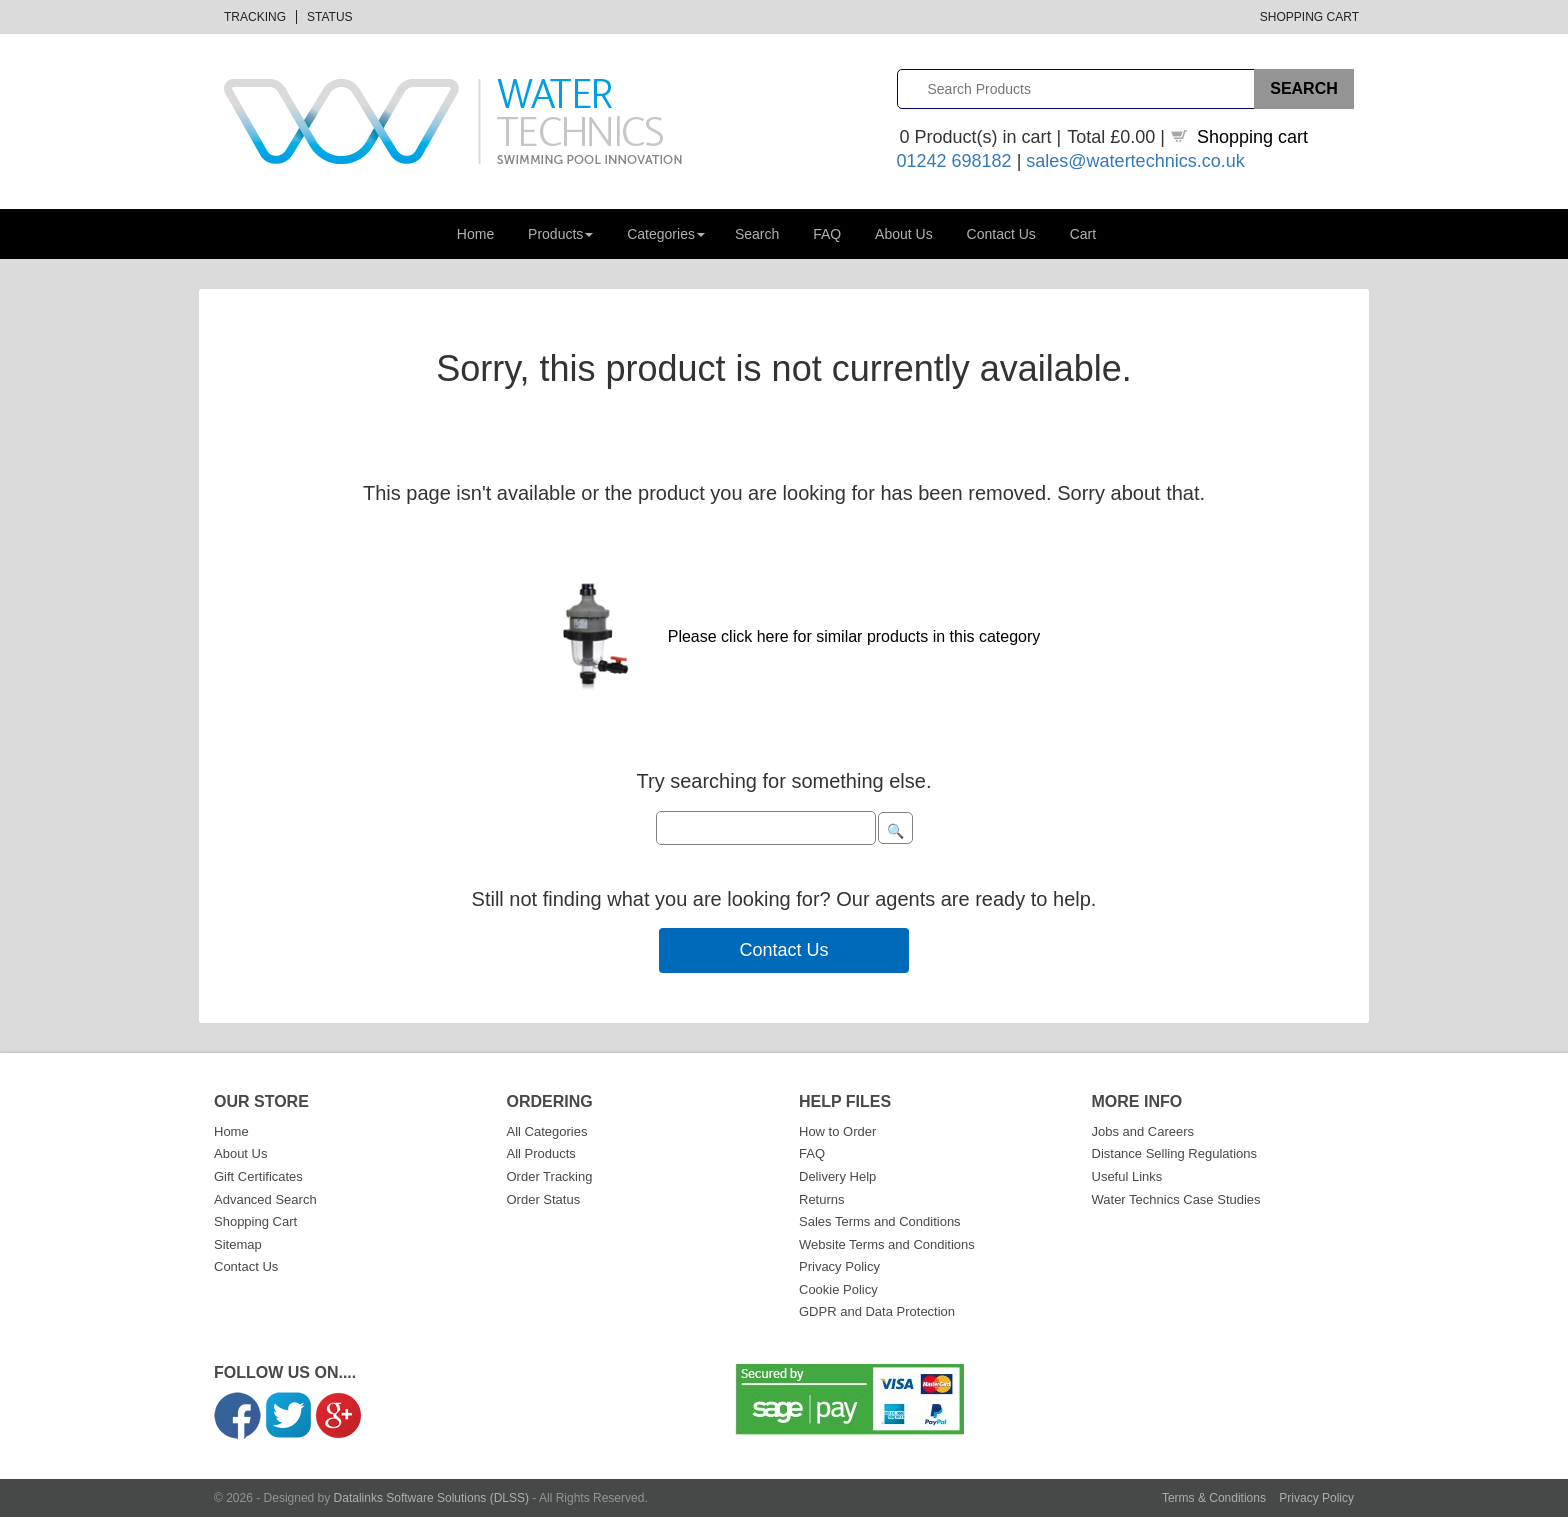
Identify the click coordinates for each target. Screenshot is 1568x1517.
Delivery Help (837, 1176)
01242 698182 (954, 161)
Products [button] (560, 234)
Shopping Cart (1309, 17)
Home (475, 234)
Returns (822, 1199)
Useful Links (1127, 1176)
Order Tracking (550, 1176)
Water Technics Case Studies (1176, 1199)
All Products (541, 1153)
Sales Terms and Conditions (880, 1221)
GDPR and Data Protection (877, 1311)
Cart (1083, 234)
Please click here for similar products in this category (854, 636)
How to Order (837, 1131)
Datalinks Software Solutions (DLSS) (431, 1498)
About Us (904, 234)
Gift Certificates (258, 1176)
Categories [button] (666, 234)
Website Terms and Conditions (887, 1244)
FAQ (827, 234)
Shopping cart (1252, 137)
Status (330, 17)
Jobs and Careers (1143, 1131)
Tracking (255, 17)
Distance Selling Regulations (1174, 1153)
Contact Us (1001, 234)
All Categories (547, 1131)
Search (757, 234)
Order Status (544, 1199)
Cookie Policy (838, 1289)
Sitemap (238, 1244)
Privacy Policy (839, 1266)
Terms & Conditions (1214, 1498)
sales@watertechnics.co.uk (1135, 161)
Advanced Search (265, 1199)
